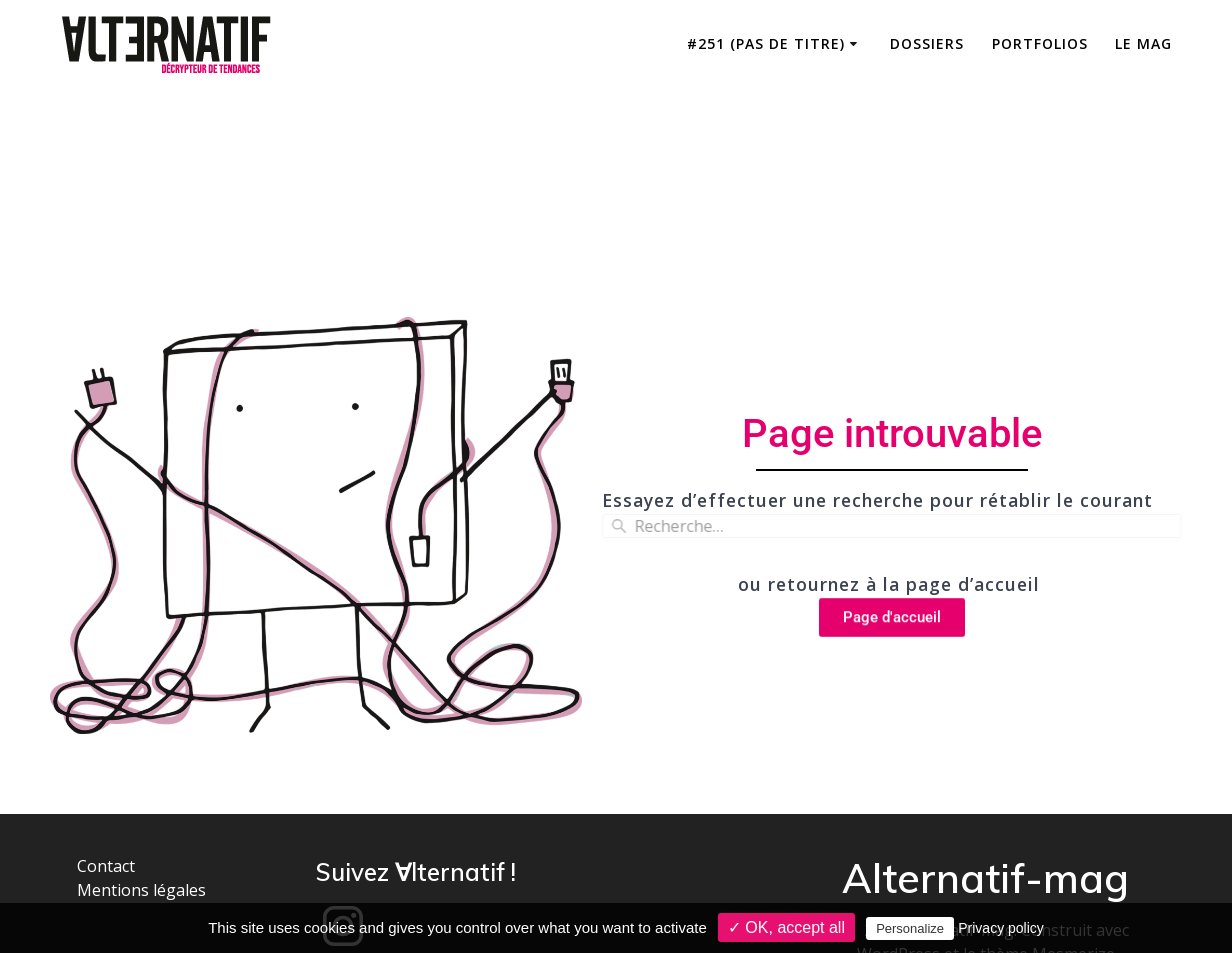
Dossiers (927, 43)
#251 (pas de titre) (766, 43)
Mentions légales (141, 890)
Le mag (1143, 43)
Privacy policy (1001, 928)
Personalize (910, 928)
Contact (106, 866)
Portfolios (1040, 43)
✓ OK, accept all (786, 927)
